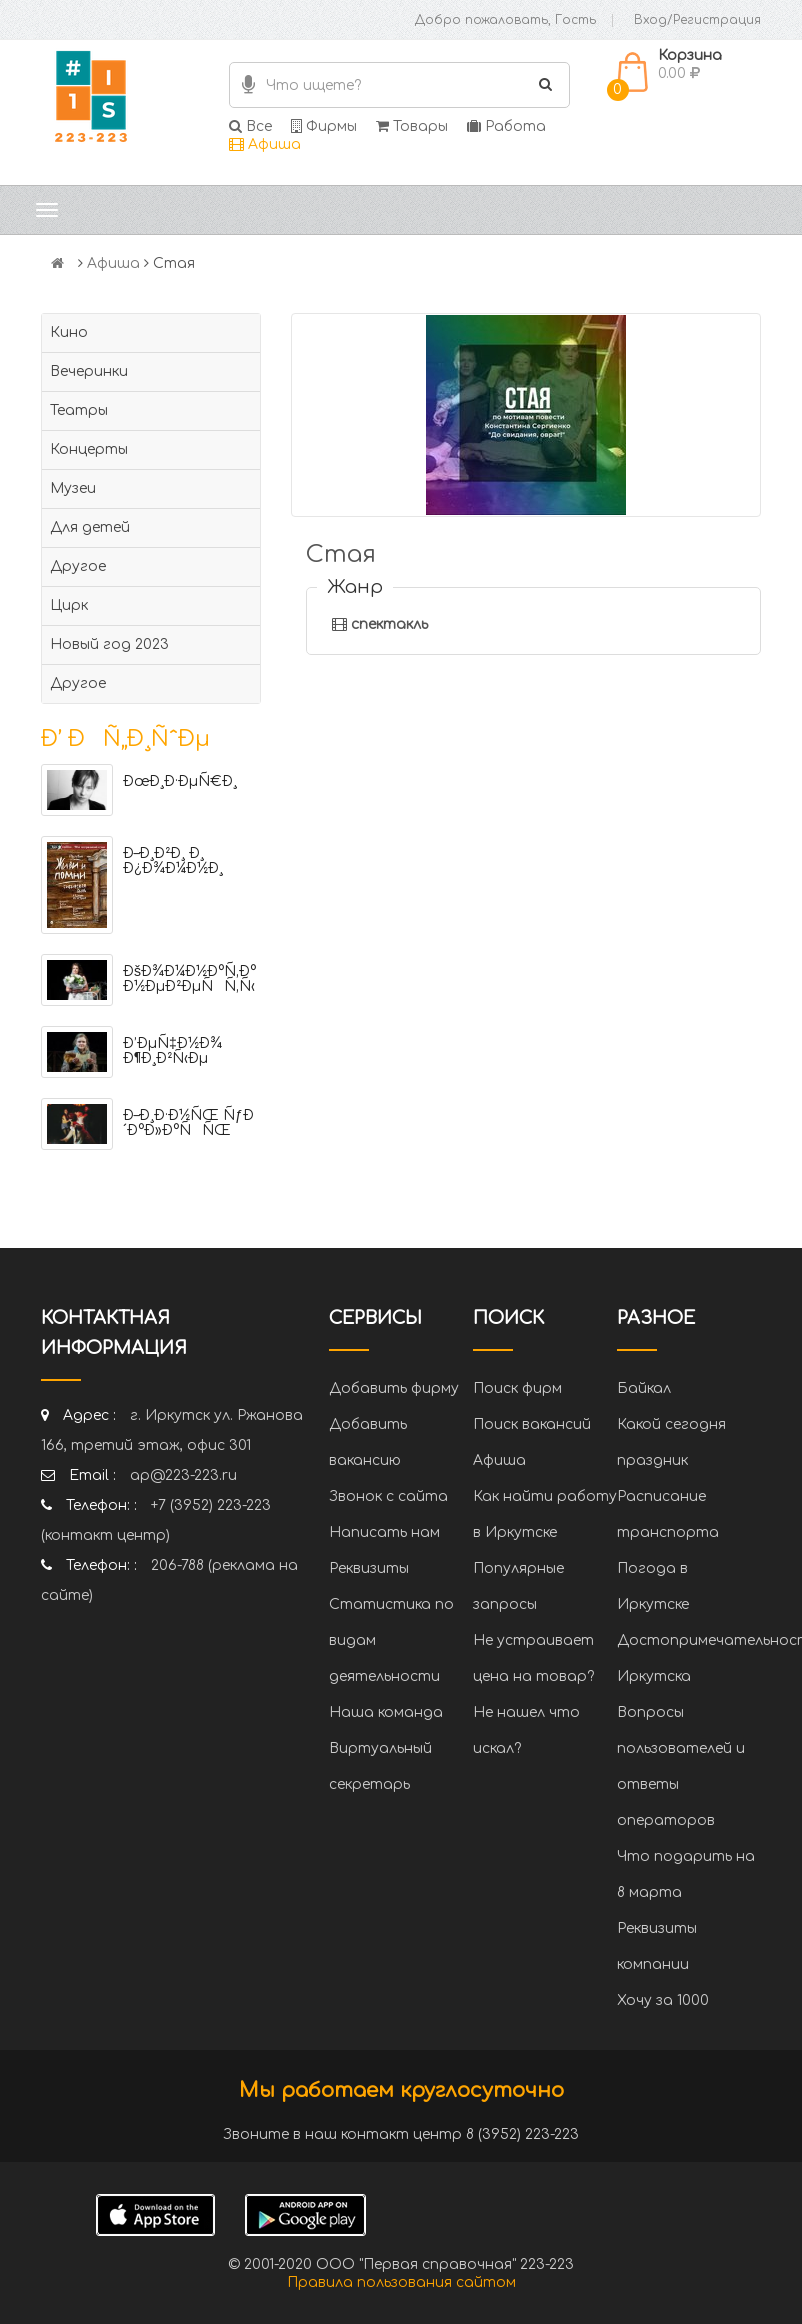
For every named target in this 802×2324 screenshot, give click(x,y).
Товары (412, 126)
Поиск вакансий (532, 1424)
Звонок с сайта (388, 1496)
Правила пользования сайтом (401, 2282)
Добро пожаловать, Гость (505, 20)
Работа (506, 126)
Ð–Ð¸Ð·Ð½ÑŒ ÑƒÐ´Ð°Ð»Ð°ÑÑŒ (188, 1123)
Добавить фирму (394, 1388)
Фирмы (324, 126)
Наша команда (386, 1712)
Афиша (265, 144)
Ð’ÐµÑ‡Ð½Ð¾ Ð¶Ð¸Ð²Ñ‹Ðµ (172, 1051)
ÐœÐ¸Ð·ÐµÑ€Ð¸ (180, 781)
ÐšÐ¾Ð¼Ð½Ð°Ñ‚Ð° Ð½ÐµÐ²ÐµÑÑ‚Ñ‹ (189, 979)
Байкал (644, 1388)
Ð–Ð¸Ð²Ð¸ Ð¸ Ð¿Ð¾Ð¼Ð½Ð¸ (173, 861)
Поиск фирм (517, 1388)
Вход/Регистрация (697, 20)
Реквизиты (369, 1568)
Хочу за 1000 (663, 2000)
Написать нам (384, 1532)
